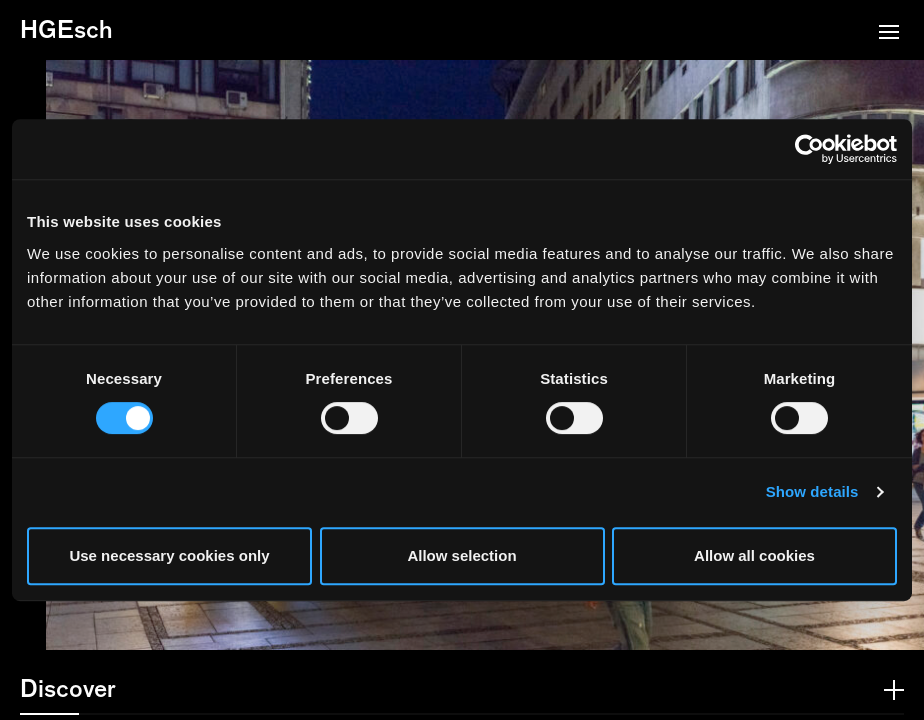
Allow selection (461, 555)
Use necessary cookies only (169, 555)
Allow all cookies (754, 555)
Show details (812, 491)
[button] (889, 34)
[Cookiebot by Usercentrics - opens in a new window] (809, 149)
